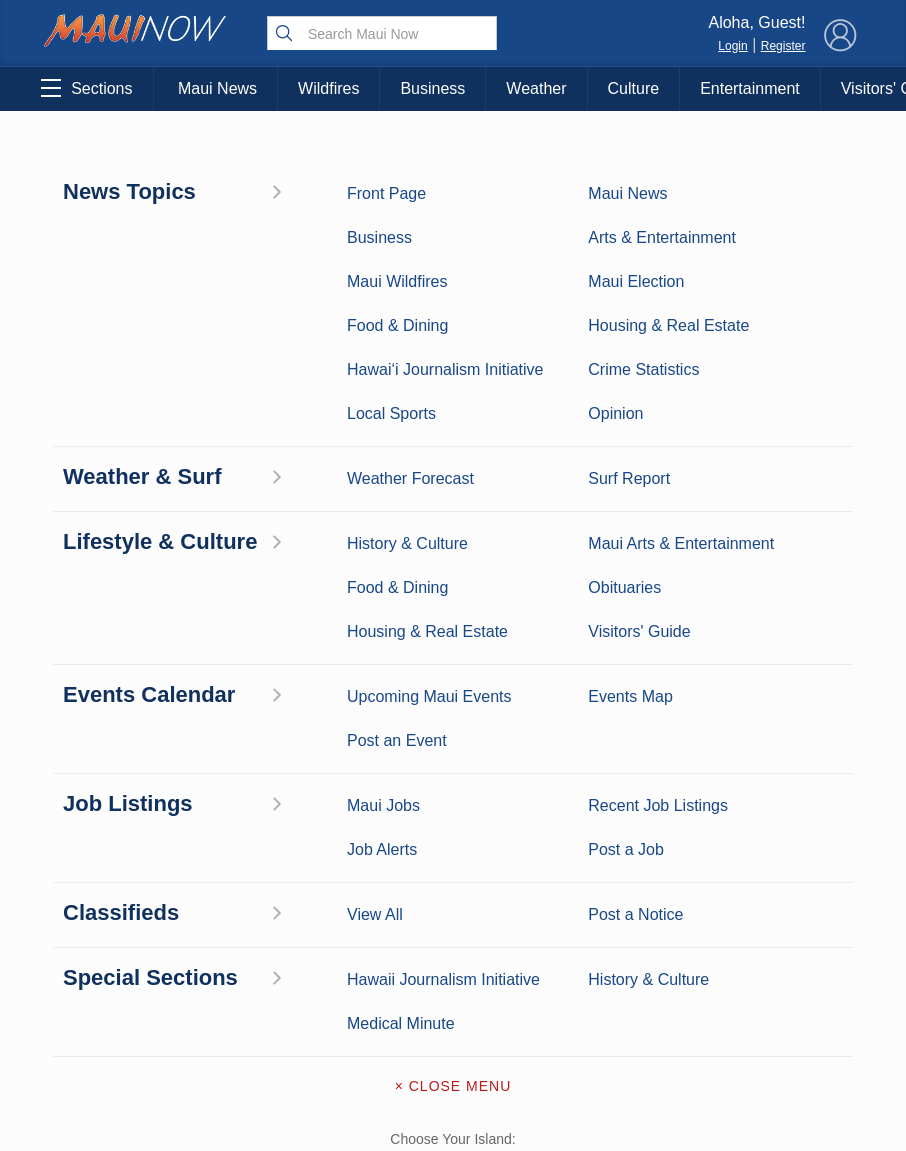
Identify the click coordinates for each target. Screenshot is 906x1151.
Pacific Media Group (797, 860)
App (453, 900)
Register (783, 46)
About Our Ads (791, 899)
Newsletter (453, 942)
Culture (634, 88)
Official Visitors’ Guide (220, 1007)
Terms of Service (453, 984)
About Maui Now (453, 774)
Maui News (217, 88)
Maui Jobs (105, 997)
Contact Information (453, 816)
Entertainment (750, 88)
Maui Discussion (105, 914)
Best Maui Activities (221, 872)
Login (732, 46)
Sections (86, 88)
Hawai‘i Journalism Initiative (105, 1070)
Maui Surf (105, 831)
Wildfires (328, 88)
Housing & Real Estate (105, 955)
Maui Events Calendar (220, 955)
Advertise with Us (453, 858)
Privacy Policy (691, 899)
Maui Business (220, 769)
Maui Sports (221, 831)
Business (432, 88)
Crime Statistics (105, 862)
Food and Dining (220, 914)
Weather (536, 88)
